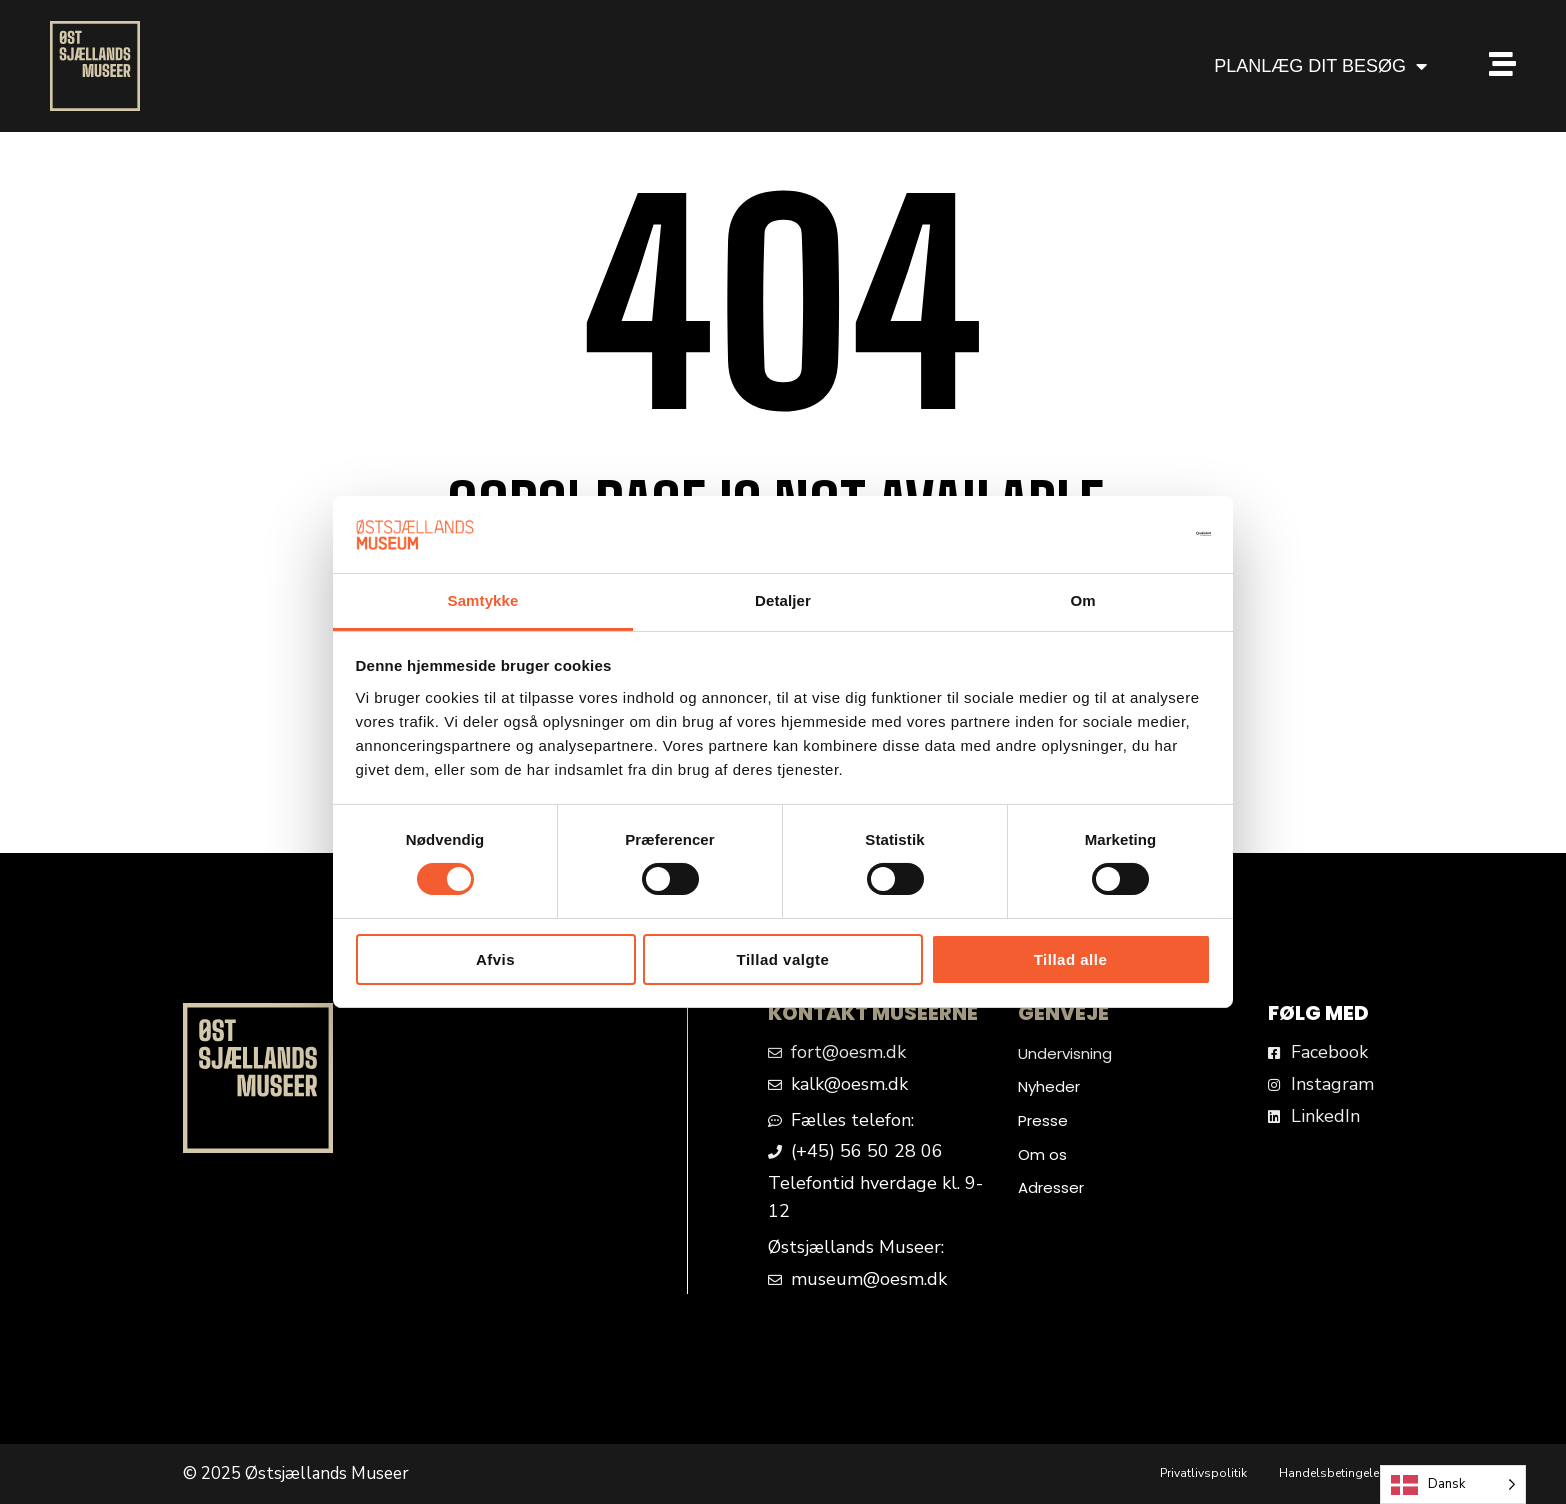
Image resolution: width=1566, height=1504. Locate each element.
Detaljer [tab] (783, 600)
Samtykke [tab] (483, 600)
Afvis (495, 959)
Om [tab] (1082, 600)
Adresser (1051, 1187)
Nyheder (1049, 1086)
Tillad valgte (783, 959)
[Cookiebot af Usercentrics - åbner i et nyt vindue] (1123, 534)
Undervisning (1065, 1053)
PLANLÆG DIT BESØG (1320, 66)
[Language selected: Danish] (1453, 1484)
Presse (1043, 1120)
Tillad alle (1071, 959)
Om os (1042, 1154)
